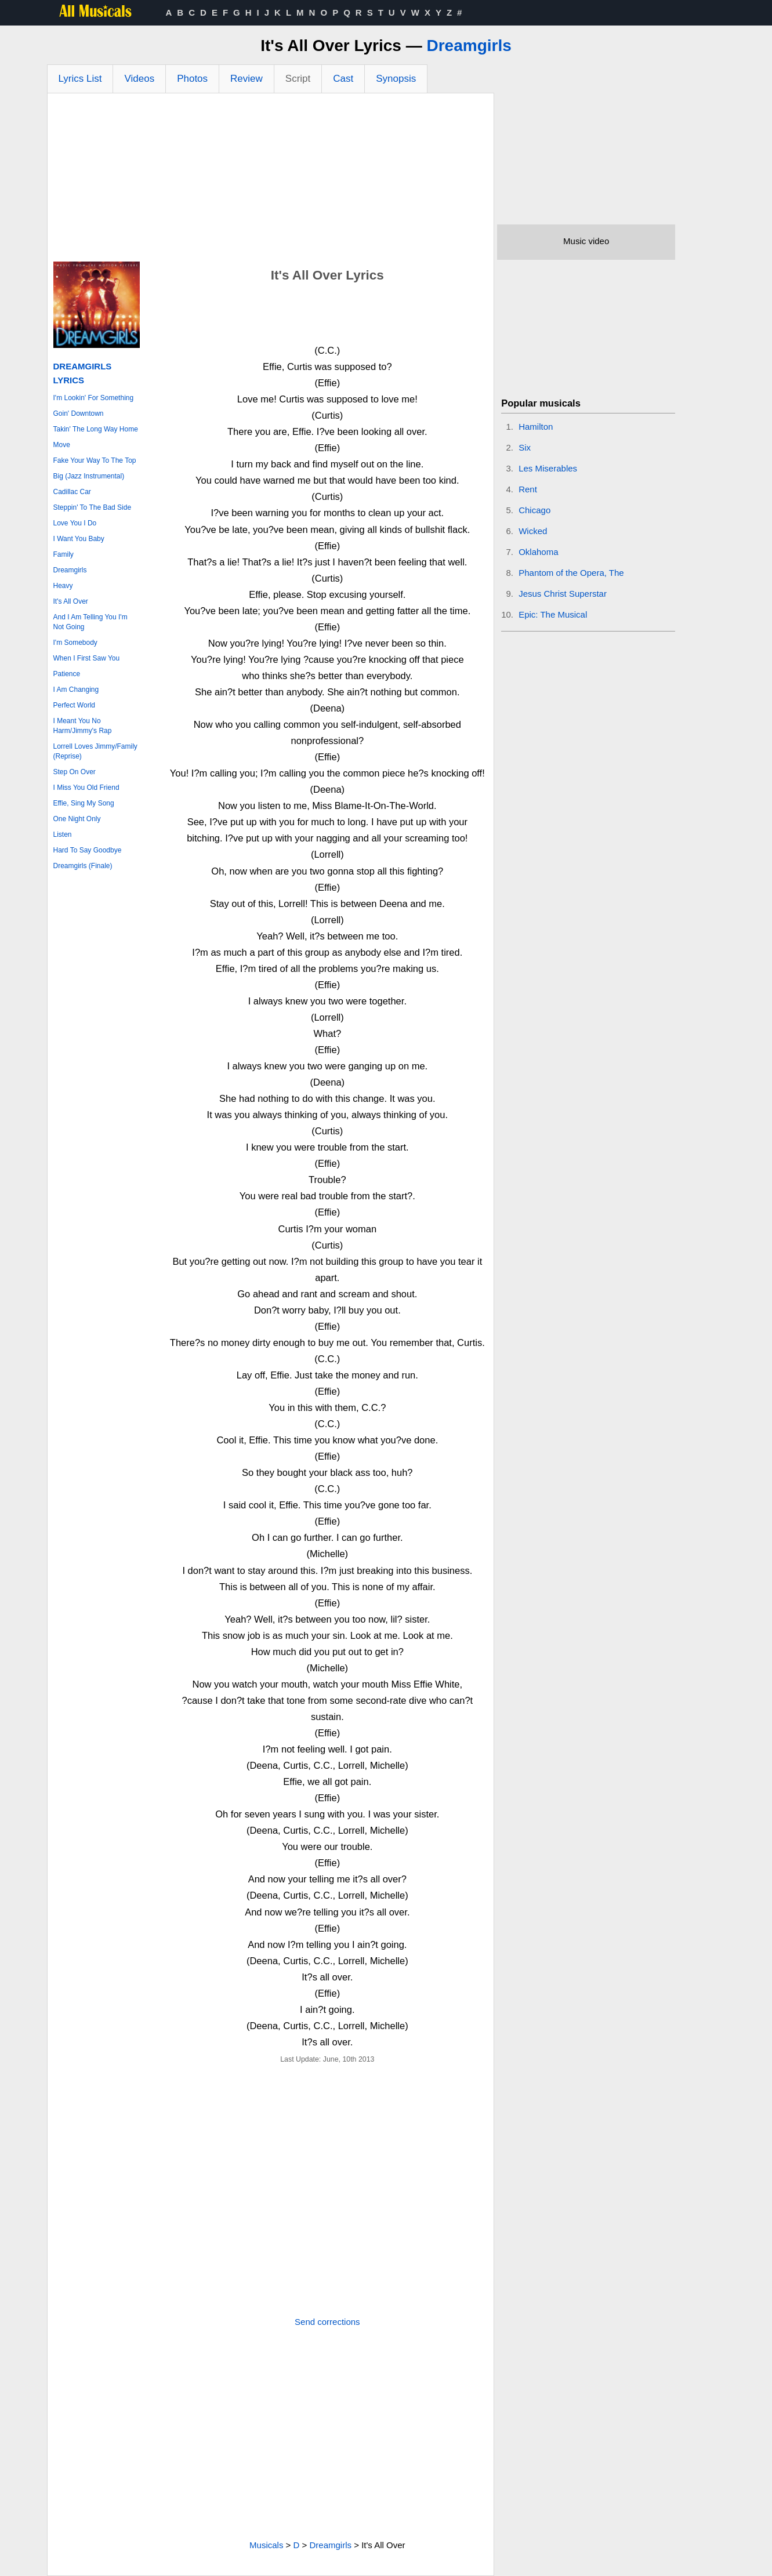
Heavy (63, 586)
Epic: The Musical (553, 614)
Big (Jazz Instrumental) (89, 476)
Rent (528, 489)
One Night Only (77, 819)
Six (525, 447)
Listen (62, 834)
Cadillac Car (72, 492)
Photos (192, 78)
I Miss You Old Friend (86, 787)
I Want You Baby (78, 539)
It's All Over (70, 601)
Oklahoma (538, 552)
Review (246, 78)
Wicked (533, 531)
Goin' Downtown (78, 413)
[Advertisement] (270, 180)
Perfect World (74, 705)
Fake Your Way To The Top (94, 460)
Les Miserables (548, 468)
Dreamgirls (468, 46)
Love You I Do (75, 523)
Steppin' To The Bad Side (92, 507)
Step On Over (74, 772)
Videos (139, 78)
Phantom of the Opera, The (571, 573)
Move (61, 445)
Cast (343, 78)
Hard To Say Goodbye (87, 850)
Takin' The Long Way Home (95, 429)
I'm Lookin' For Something (93, 398)
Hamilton (536, 426)
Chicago (534, 510)
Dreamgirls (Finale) (83, 866)
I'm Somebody (75, 642)
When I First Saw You (86, 658)
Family (63, 554)
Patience (67, 674)
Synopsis (396, 78)
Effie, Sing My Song (83, 803)
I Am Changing (76, 689)
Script (297, 78)
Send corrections (327, 2322)
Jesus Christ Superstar (563, 593)
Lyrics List (80, 78)
